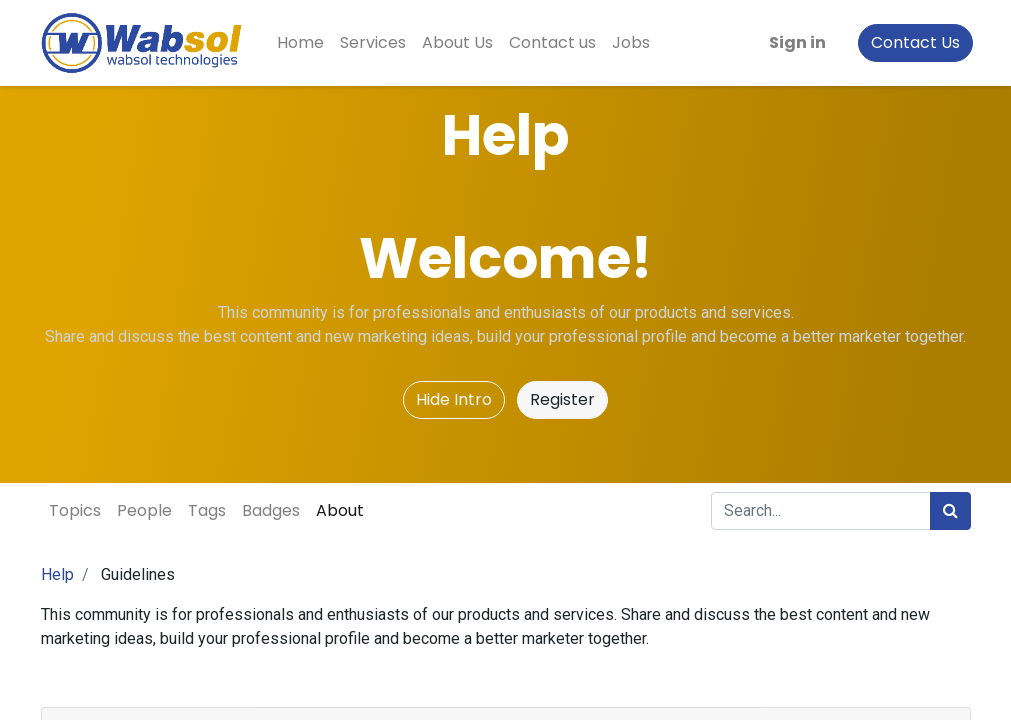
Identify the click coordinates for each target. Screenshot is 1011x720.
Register (562, 399)
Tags (207, 510)
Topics (75, 510)
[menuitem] (303, 43)
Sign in (795, 42)
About (340, 510)
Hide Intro (454, 399)
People (144, 510)
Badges (271, 510)
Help (57, 574)
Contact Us (913, 42)
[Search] (950, 511)
